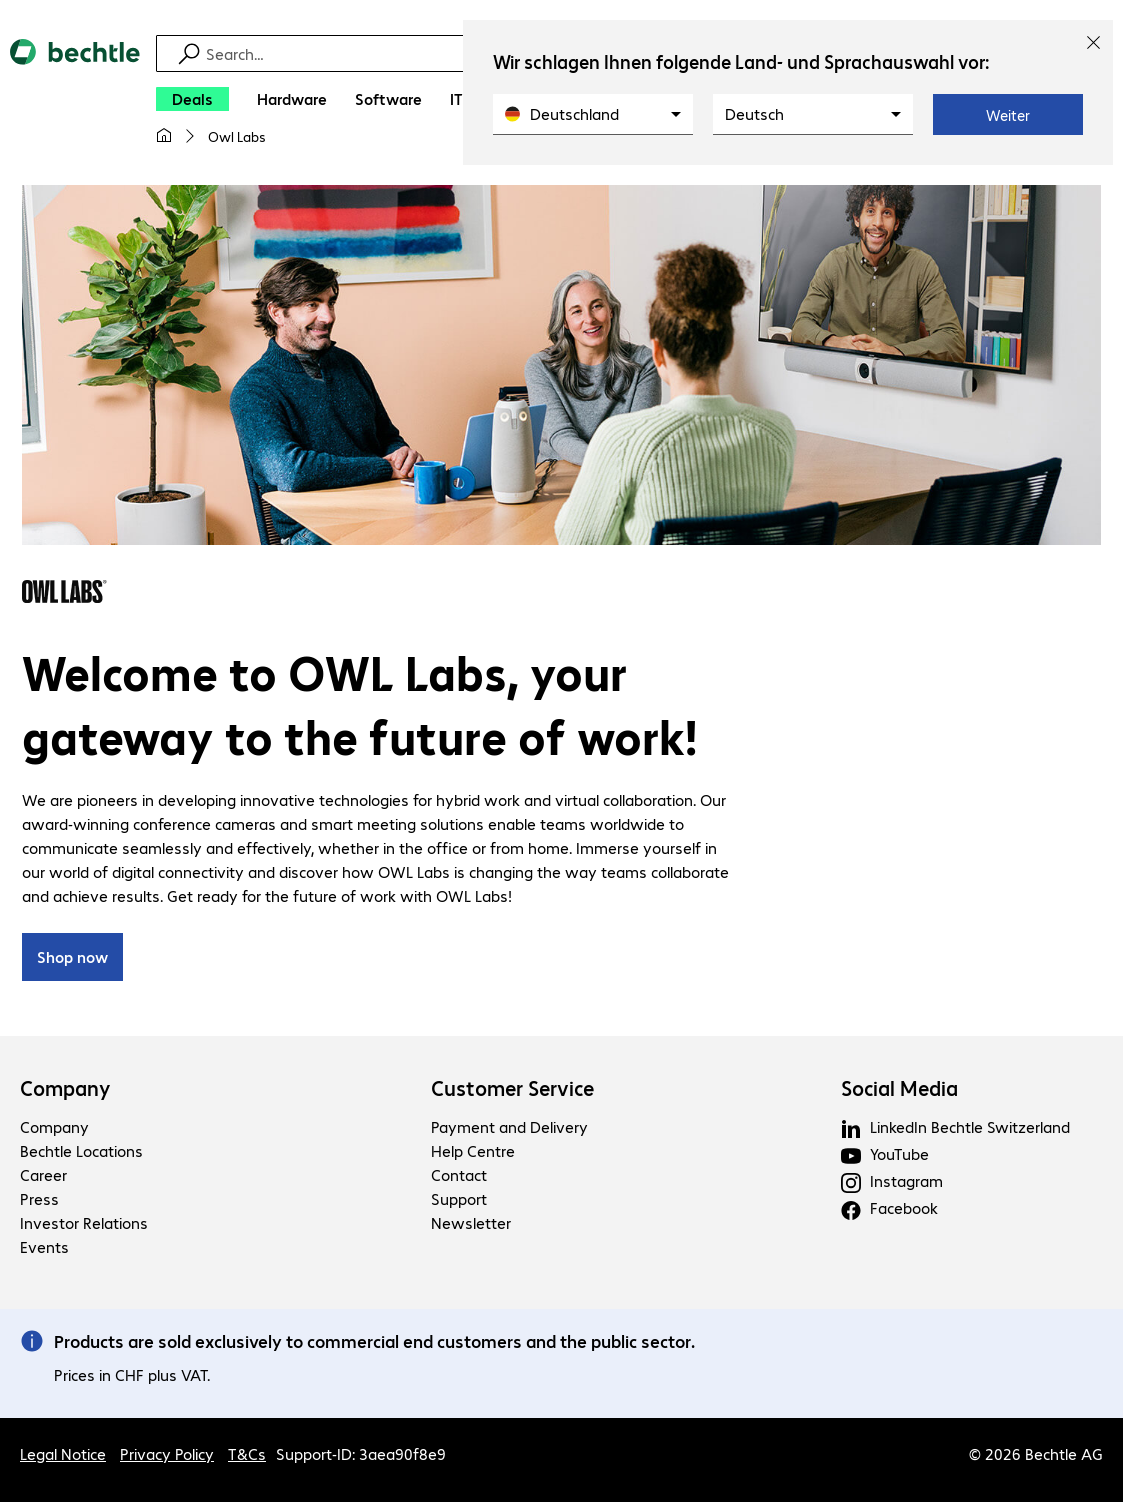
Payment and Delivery (509, 1127)
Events (44, 1247)
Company (65, 1089)
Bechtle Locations (81, 1151)
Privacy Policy (167, 1453)
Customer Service (512, 1089)
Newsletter (471, 1223)
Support (459, 1199)
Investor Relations (84, 1223)
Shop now (72, 957)
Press (39, 1199)
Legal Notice (63, 1453)
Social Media (899, 1089)
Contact (459, 1175)
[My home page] (164, 136)
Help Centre (473, 1151)
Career (43, 1175)
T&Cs (247, 1453)
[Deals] (192, 99)
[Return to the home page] (75, 101)
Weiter (1008, 115)
